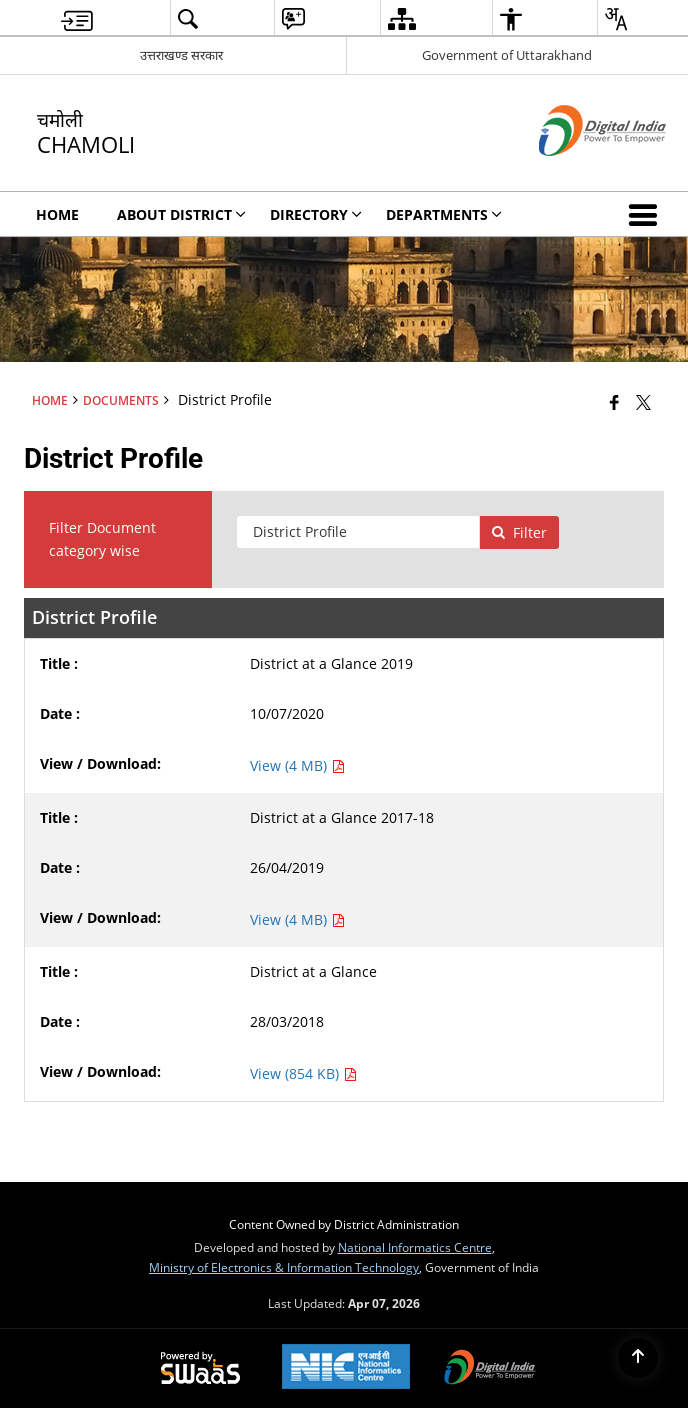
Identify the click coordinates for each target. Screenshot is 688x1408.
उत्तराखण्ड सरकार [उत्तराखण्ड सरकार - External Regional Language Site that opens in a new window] (181, 55)
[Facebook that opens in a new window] (614, 402)
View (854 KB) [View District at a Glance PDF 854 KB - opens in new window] (303, 1073)
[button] (647, 214)
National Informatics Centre (415, 1247)
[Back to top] (638, 1358)
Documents (121, 400)
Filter (519, 532)
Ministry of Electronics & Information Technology (284, 1267)
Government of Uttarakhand (507, 55)
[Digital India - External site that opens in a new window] (577, 172)
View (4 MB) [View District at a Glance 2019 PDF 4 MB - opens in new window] (297, 765)
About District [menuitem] (181, 214)
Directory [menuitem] (316, 214)
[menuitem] (77, 18)
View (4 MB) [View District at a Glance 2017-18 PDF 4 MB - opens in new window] (297, 919)
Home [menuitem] (57, 214)
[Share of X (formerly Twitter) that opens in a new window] (643, 402)
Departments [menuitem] (444, 214)
